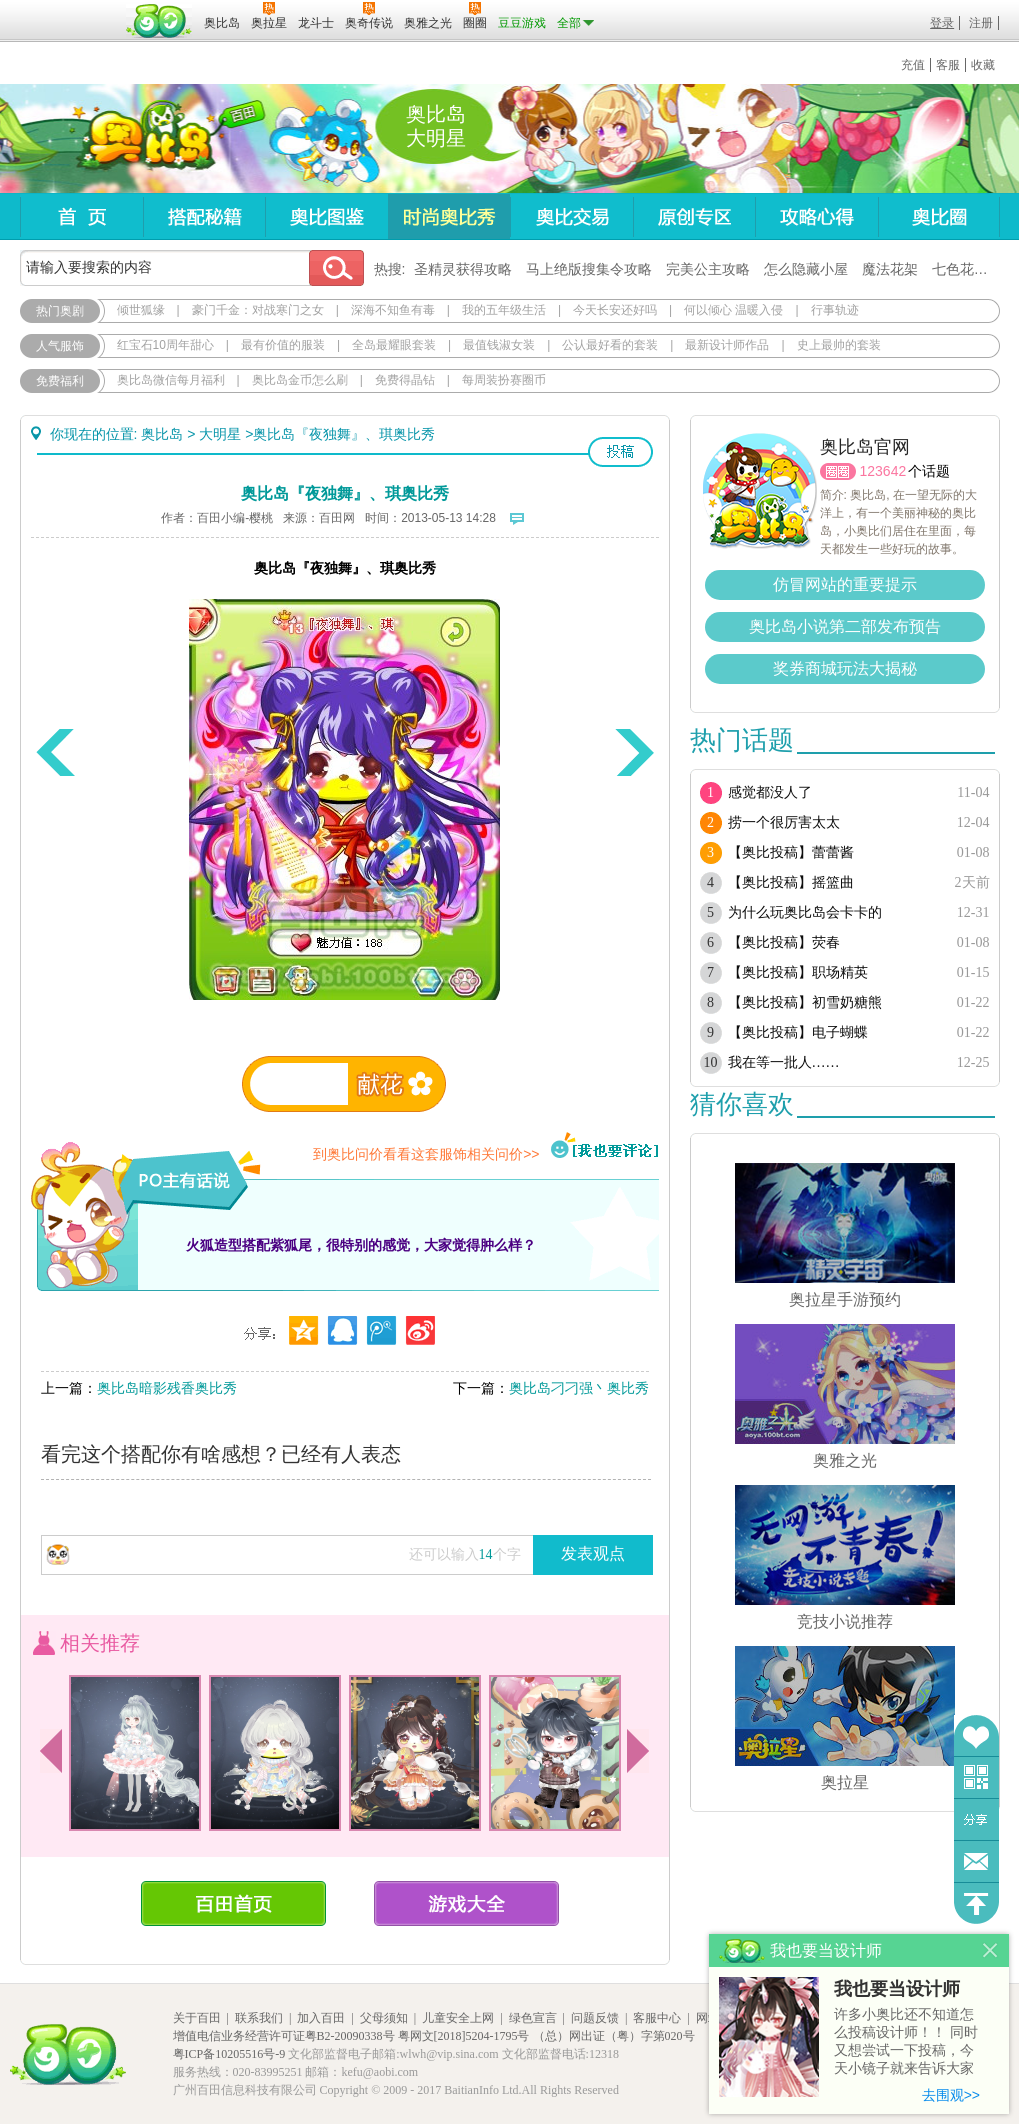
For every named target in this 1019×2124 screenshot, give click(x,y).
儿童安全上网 (458, 2018)
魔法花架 (890, 269)
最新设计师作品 (727, 345)
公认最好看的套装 (610, 345)
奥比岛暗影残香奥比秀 (167, 1388)
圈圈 (838, 471)
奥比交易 (571, 216)
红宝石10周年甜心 (165, 345)
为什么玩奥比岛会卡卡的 (805, 912)
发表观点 (593, 1553)
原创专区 (694, 216)
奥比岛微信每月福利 (171, 380)
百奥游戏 (70, 9)
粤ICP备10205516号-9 (229, 2054)
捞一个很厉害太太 (784, 822)
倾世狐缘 (141, 310)
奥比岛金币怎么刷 (300, 380)
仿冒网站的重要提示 (845, 584)
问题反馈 (976, 1861)
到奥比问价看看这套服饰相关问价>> (426, 1154)
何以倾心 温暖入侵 (733, 310)
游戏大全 (466, 1903)
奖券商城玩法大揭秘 (845, 668)
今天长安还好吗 (615, 310)
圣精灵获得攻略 (463, 269)
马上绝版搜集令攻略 (589, 269)
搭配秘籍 (204, 216)
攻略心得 (816, 216)
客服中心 (657, 2018)
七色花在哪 (967, 269)
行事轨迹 (835, 310)
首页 (81, 216)
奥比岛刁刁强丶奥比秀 (579, 1388)
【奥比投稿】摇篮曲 (791, 882)
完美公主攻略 (708, 269)
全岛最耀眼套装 (394, 345)
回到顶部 (976, 1903)
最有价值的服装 (283, 345)
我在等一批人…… (784, 1062)
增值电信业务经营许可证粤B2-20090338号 (284, 2036)
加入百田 (321, 2018)
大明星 (220, 434)
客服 (948, 65)
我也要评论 (605, 1147)
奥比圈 (939, 216)
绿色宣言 (533, 2018)
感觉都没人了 (770, 792)
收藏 (983, 65)
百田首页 (233, 1903)
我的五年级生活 (504, 310)
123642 (883, 471)
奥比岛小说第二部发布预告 (845, 626)
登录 (942, 23)
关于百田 (197, 2018)
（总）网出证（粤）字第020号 (614, 2036)
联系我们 (259, 2018)
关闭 (990, 1950)
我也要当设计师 (897, 1989)
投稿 (620, 452)
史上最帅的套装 (839, 345)
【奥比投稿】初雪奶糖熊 (805, 1002)
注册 (981, 23)
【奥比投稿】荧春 (784, 942)
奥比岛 (144, 139)
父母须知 (384, 2018)
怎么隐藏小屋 (806, 269)
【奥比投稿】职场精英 (798, 972)
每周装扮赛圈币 (504, 380)
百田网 (159, 21)
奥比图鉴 (326, 216)
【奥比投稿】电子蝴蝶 (798, 1032)
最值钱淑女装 (499, 345)
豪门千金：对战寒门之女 (258, 310)
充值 (913, 65)
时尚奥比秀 (449, 216)
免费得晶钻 (405, 380)
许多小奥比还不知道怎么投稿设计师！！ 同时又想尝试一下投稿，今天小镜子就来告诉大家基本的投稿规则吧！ (906, 2042)
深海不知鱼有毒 (393, 310)
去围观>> (951, 2095)
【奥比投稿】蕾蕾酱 (791, 852)
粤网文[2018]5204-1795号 (464, 2036)
